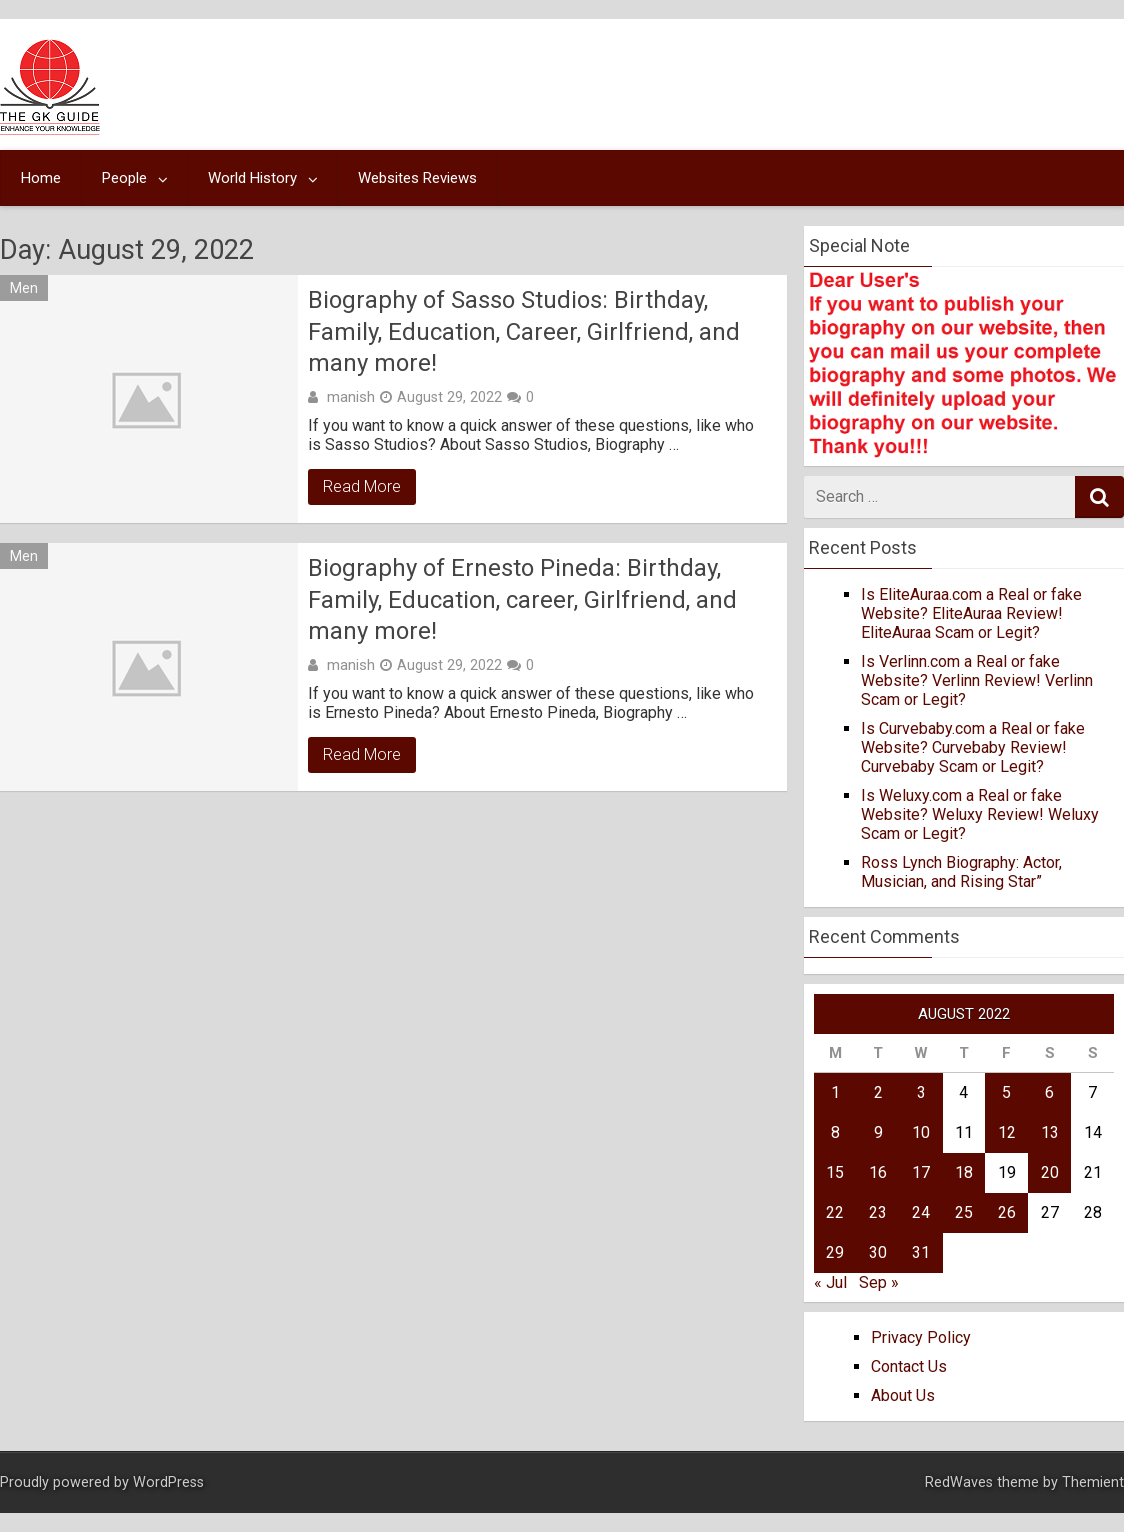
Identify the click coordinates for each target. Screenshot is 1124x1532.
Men (24, 288)
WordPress (168, 1482)
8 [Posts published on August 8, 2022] (835, 1132)
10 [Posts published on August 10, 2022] (921, 1132)
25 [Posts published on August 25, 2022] (964, 1212)
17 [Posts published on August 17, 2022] (921, 1172)
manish (351, 397)
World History (252, 178)
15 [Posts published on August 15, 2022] (835, 1172)
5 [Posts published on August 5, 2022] (1006, 1092)
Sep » (879, 1282)
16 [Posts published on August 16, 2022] (878, 1172)
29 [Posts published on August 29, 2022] (835, 1252)
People (124, 178)
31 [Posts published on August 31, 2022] (921, 1252)
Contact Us (909, 1366)
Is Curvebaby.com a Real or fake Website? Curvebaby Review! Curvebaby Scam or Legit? (973, 747)
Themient (1093, 1482)
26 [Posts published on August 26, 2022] (1007, 1212)
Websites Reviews (417, 178)
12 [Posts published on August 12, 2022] (1007, 1132)
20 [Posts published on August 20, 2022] (1050, 1172)
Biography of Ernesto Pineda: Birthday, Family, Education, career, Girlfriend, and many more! (522, 599)
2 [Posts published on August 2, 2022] (878, 1092)
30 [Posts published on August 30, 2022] (878, 1252)
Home (41, 178)
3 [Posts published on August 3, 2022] (921, 1092)
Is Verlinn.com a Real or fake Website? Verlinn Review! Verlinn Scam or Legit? (977, 680)
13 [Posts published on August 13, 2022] (1050, 1132)
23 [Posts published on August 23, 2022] (878, 1212)
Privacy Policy (921, 1337)
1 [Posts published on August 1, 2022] (835, 1092)
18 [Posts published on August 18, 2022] (964, 1172)
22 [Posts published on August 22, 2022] (835, 1212)
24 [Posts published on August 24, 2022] (921, 1212)
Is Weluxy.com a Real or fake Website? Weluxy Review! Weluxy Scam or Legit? (980, 814)
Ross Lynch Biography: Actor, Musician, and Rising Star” (961, 872)
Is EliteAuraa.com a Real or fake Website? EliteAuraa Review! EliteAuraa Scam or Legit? (971, 613)
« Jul (830, 1282)
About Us (903, 1395)
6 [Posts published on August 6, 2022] (1049, 1092)
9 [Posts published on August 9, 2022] (878, 1132)
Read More (362, 486)
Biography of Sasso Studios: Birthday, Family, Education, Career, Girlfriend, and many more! (524, 331)
